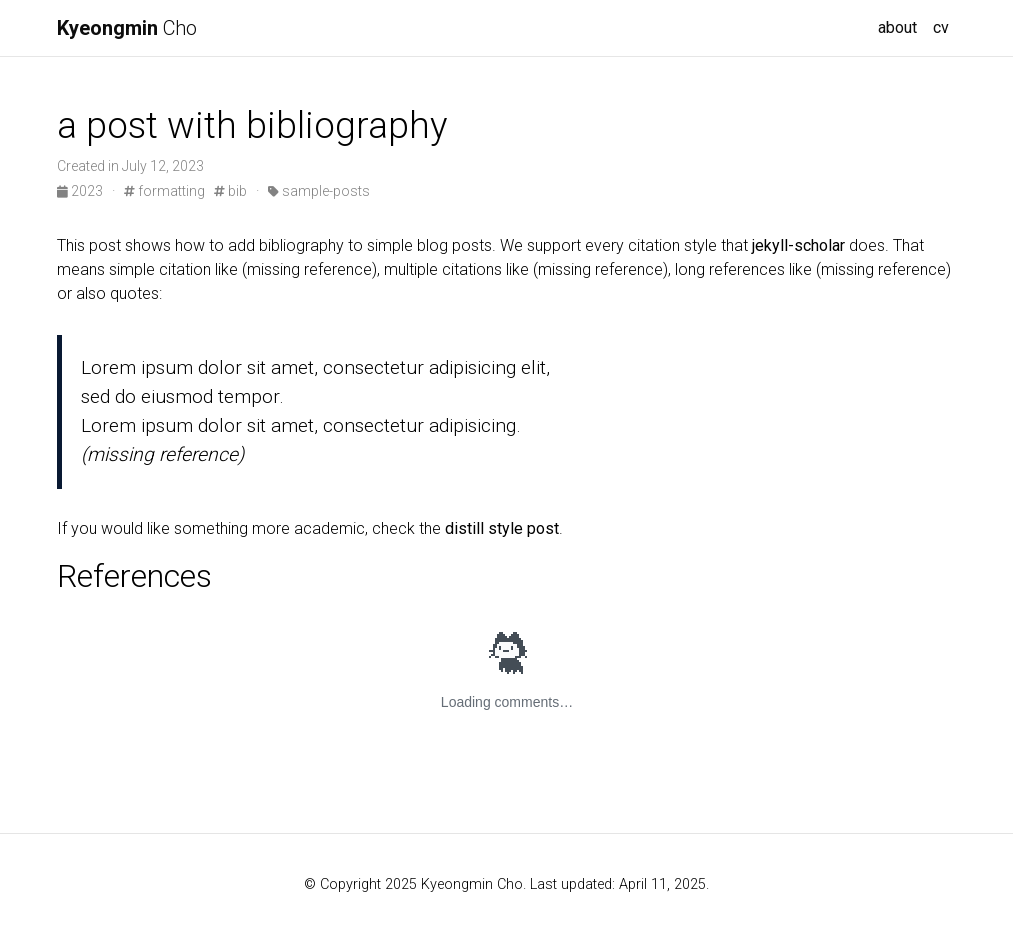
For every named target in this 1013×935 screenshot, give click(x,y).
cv (941, 27)
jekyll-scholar (798, 245)
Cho (127, 28)
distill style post (502, 528)
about (897, 27)
